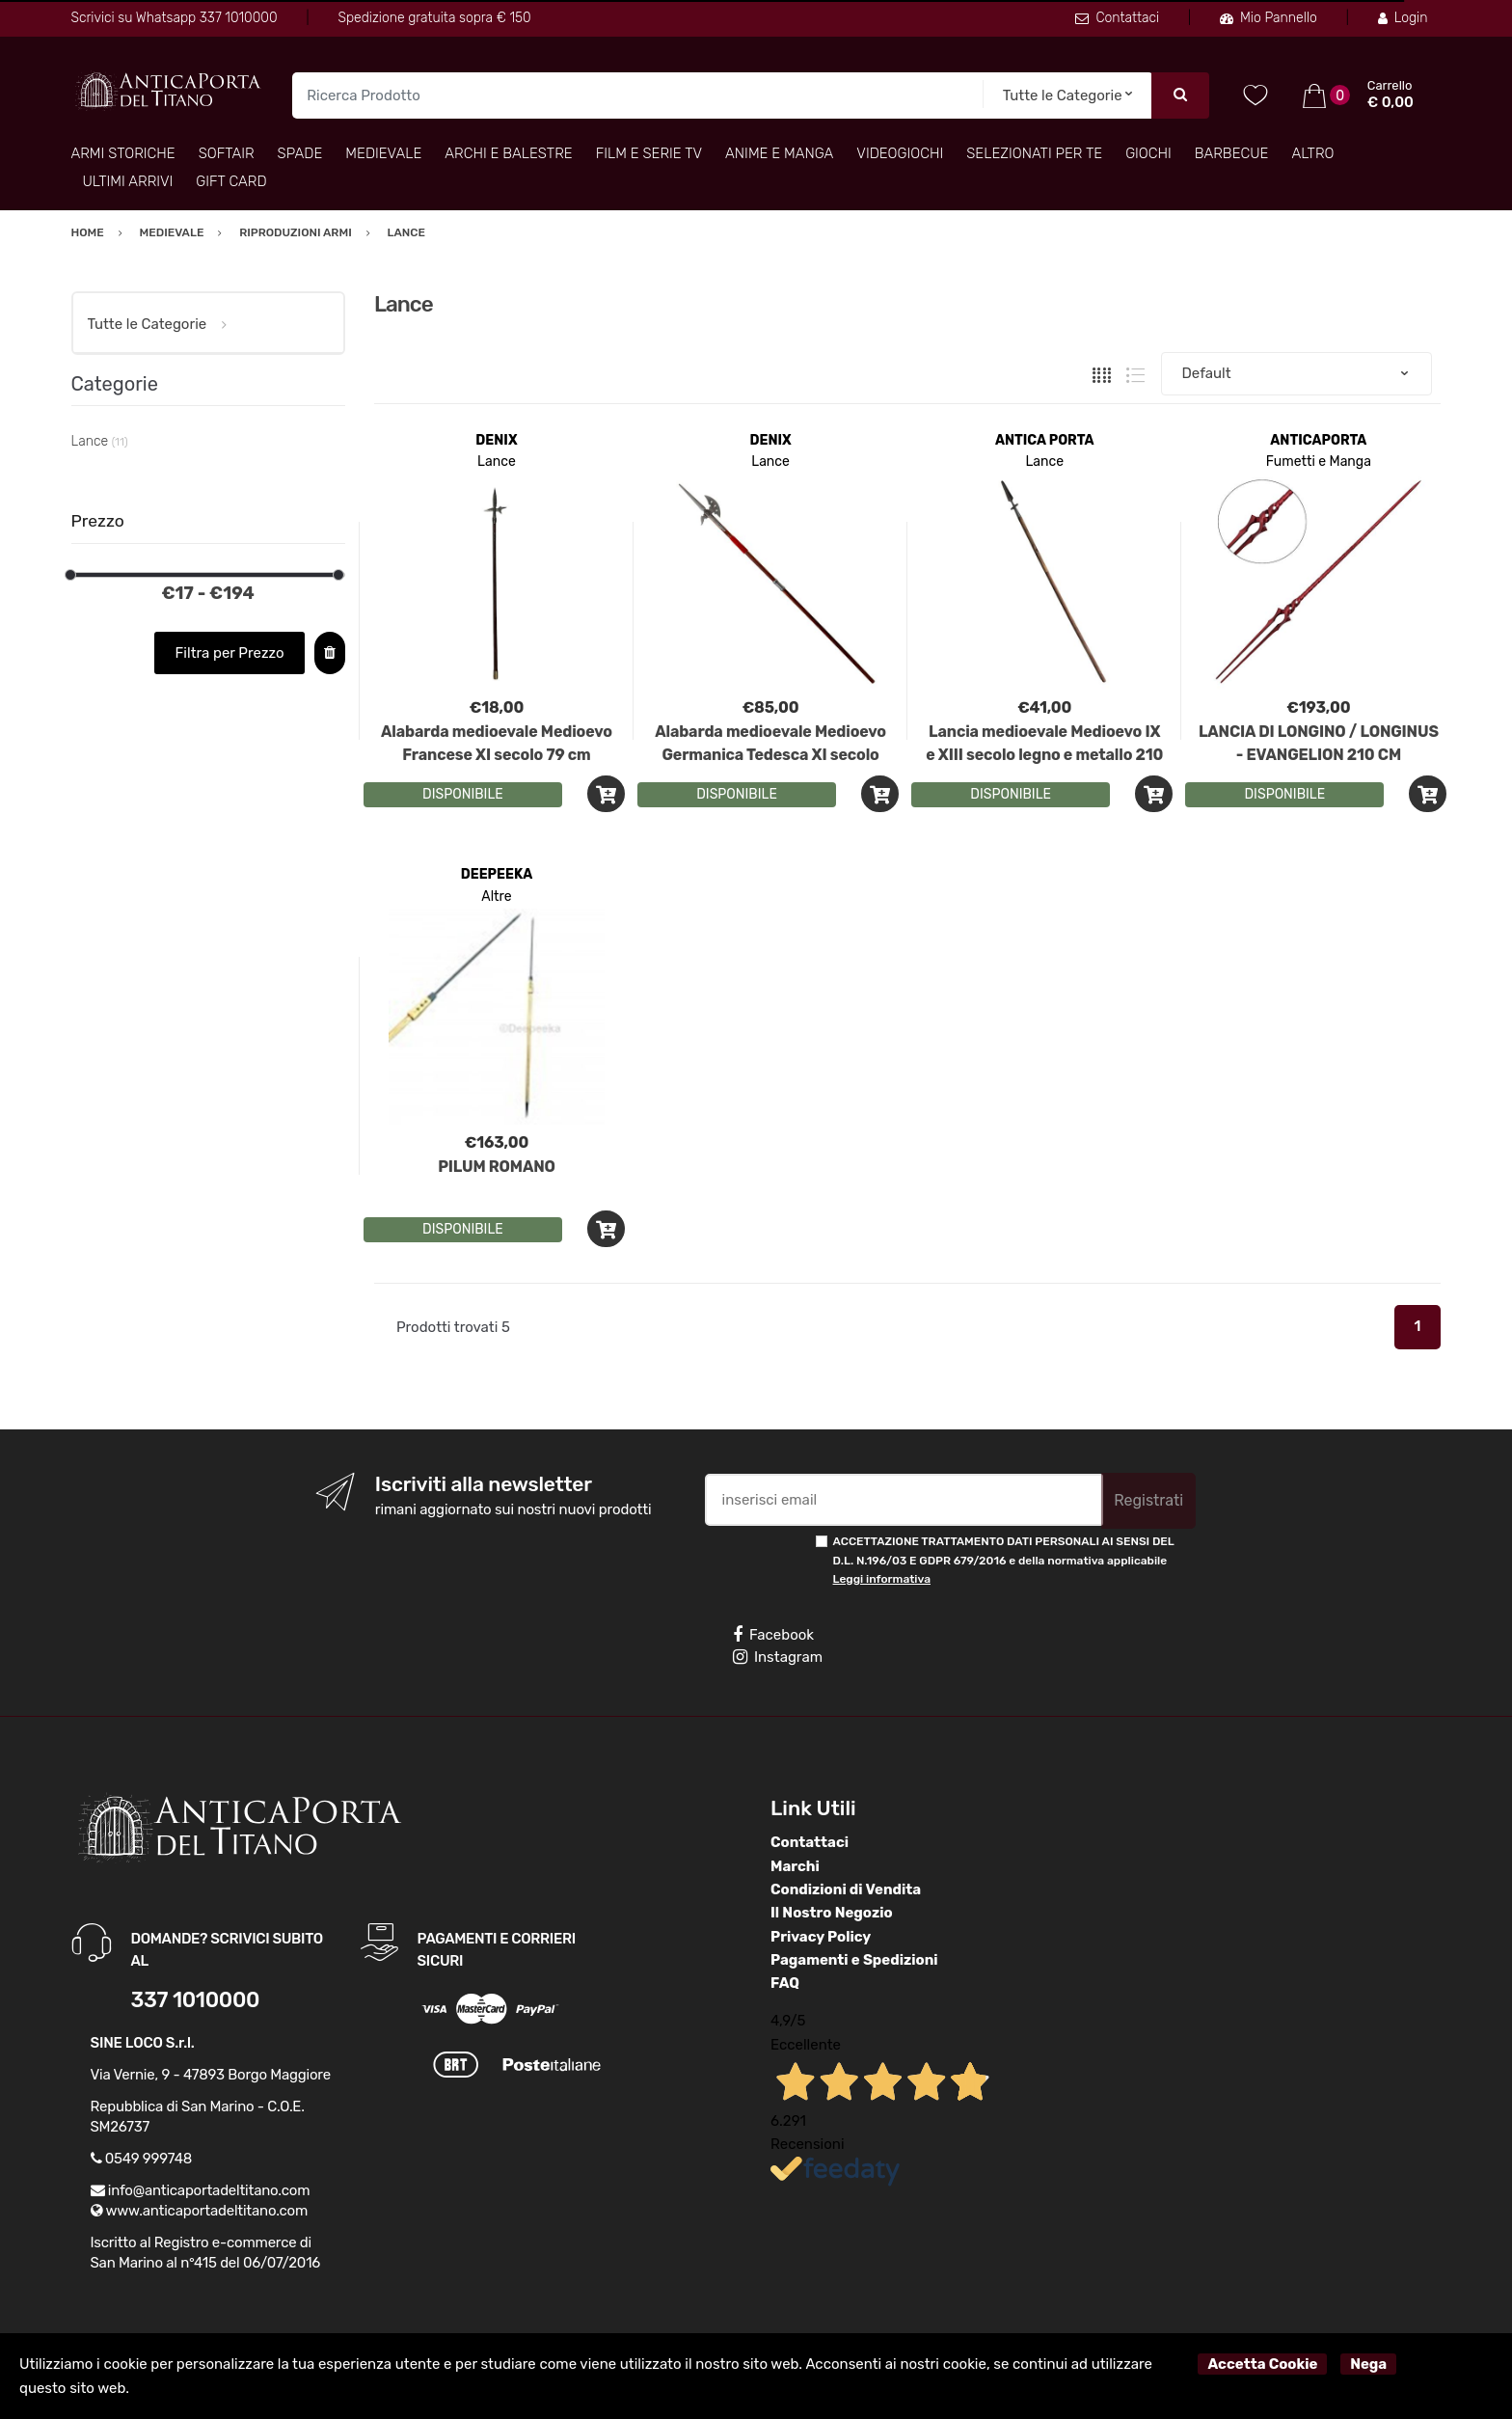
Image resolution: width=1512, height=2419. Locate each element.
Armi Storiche (123, 153)
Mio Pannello (1268, 18)
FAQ (784, 1983)
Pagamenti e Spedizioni (854, 1960)
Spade (300, 153)
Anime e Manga (779, 153)
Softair (227, 153)
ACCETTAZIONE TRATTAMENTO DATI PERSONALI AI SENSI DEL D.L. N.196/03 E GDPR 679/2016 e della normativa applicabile (1003, 1560)
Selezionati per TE (1034, 153)
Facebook (773, 1635)
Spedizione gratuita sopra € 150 (434, 18)
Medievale (383, 153)
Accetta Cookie (1262, 2364)
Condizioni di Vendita (845, 1889)
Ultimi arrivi (128, 181)
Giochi (1148, 153)
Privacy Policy (820, 1936)
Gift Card (231, 181)
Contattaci (1117, 18)
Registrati (1148, 1500)
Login (1403, 18)
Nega (1368, 2364)
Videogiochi (899, 153)
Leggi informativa (882, 1579)
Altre (496, 896)
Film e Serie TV (649, 153)
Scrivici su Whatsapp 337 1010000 (174, 18)
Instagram (778, 1657)
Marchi (795, 1866)
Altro (1312, 153)
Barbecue (1232, 153)
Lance (496, 461)
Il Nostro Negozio (831, 1912)
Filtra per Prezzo (230, 653)
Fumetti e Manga (1318, 461)
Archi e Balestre (508, 153)
